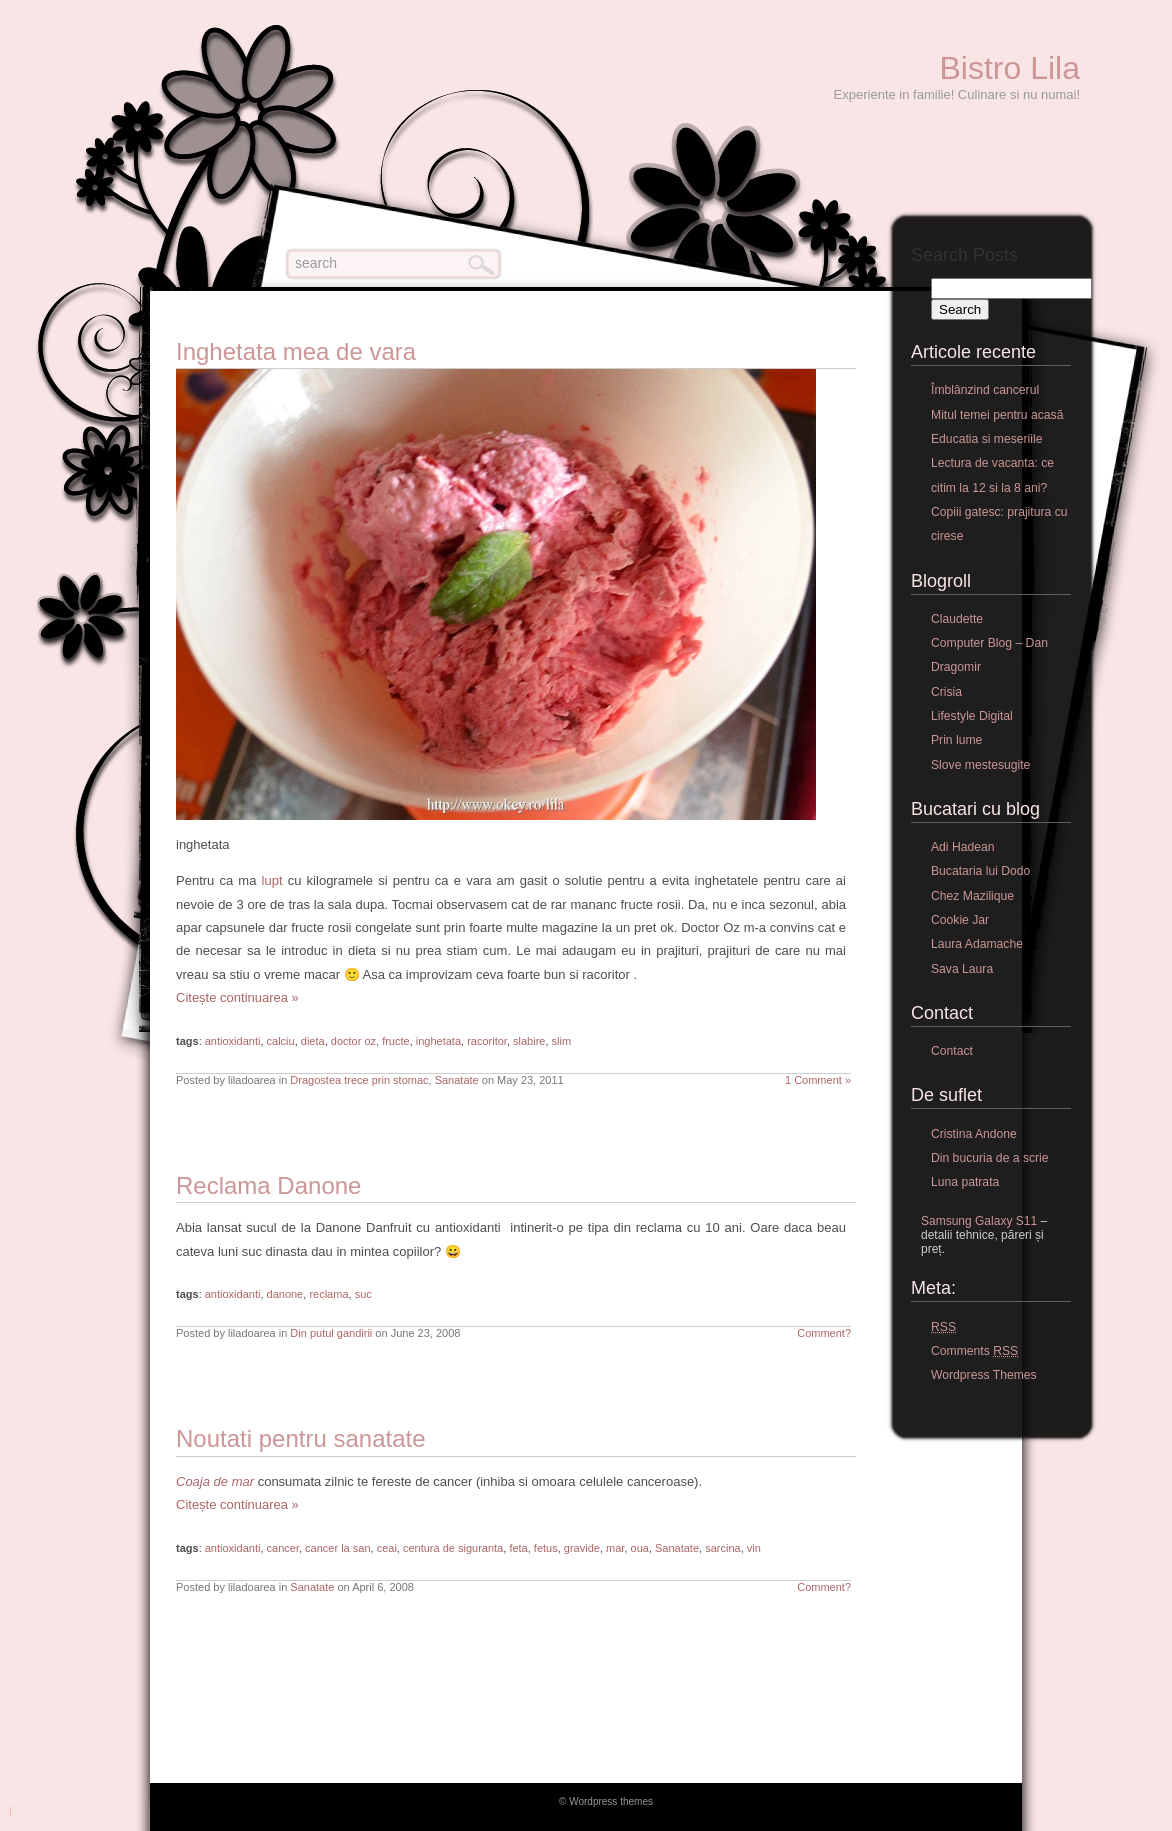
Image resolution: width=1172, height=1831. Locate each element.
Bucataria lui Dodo (980, 871)
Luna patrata (965, 1182)
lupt (272, 880)
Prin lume (956, 740)
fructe (396, 1041)
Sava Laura (962, 969)
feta (518, 1548)
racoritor (487, 1041)
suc (363, 1294)
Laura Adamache (977, 944)
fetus (546, 1548)
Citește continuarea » (237, 997)
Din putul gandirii (331, 1333)
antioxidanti (233, 1041)
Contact (952, 1051)
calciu (281, 1041)
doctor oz (353, 1041)
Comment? (824, 1333)
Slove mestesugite (980, 765)
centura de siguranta (453, 1548)
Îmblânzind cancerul (985, 390)
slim (562, 1041)
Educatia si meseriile (986, 439)
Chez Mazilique (972, 896)
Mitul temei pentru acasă (997, 415)
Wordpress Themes (984, 1375)
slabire (529, 1041)
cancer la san (337, 1548)
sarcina (722, 1548)
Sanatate (457, 1080)
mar (615, 1548)
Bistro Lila (1010, 68)
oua (640, 1548)
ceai (387, 1548)
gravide (582, 1548)
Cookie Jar (960, 920)
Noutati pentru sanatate (301, 1438)
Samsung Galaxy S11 (979, 1221)
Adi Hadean (963, 847)
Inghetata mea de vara (296, 351)
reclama (328, 1294)
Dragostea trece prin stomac (359, 1080)
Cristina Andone (974, 1134)
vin (754, 1548)
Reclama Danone (268, 1185)
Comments (974, 1351)
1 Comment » (818, 1080)
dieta (313, 1041)
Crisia (946, 692)
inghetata (438, 1041)
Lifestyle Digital (972, 716)
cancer (283, 1548)
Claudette (957, 619)
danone (285, 1294)
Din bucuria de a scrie (990, 1158)
